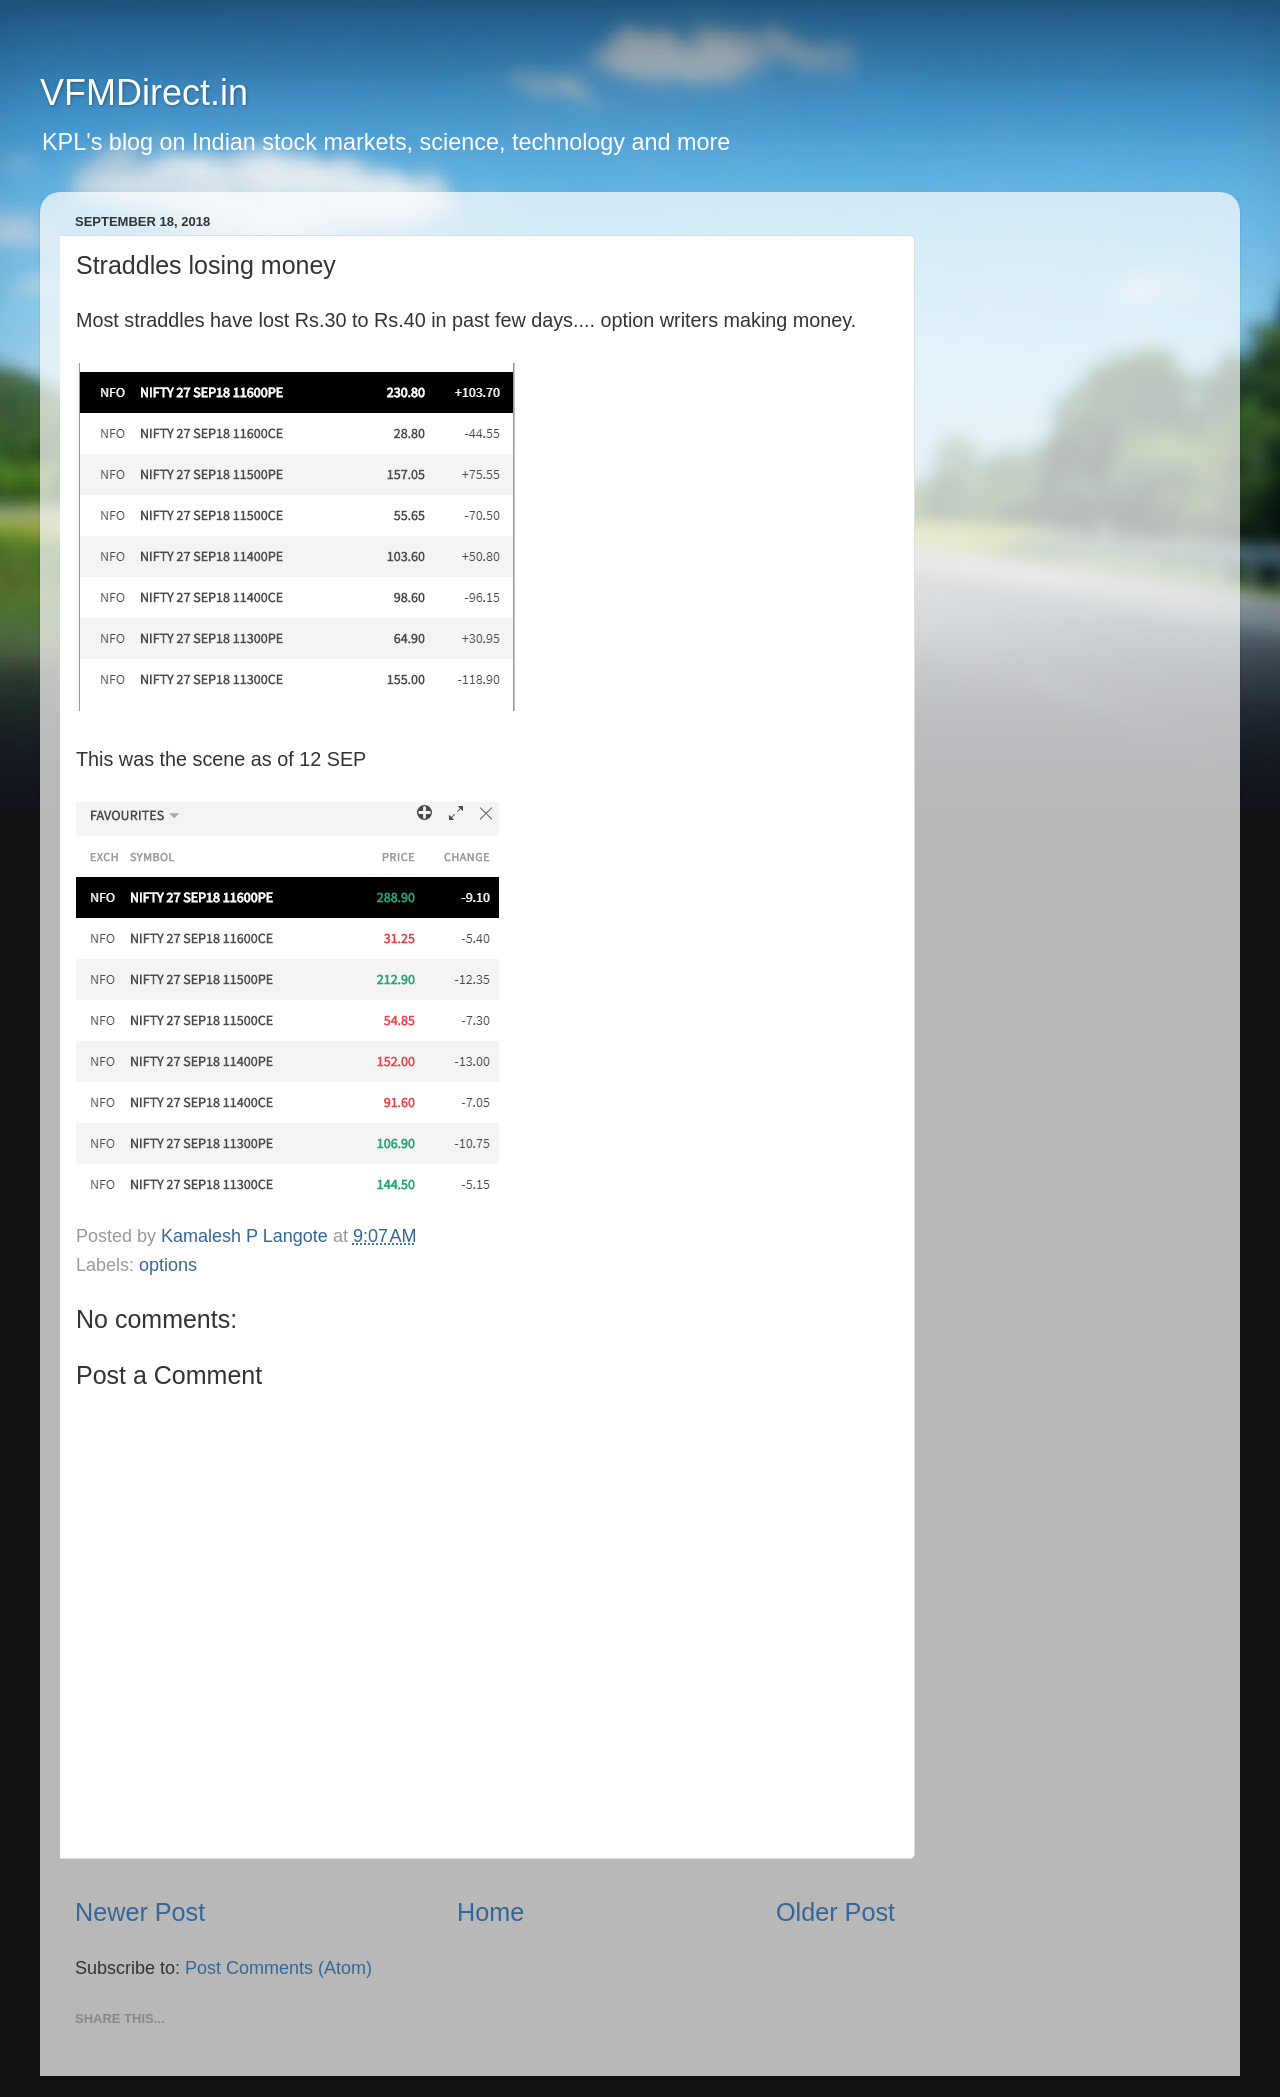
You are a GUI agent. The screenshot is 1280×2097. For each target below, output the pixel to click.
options (168, 1265)
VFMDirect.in (144, 92)
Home (490, 1912)
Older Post (835, 1912)
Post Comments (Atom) (278, 1968)
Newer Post (140, 1912)
